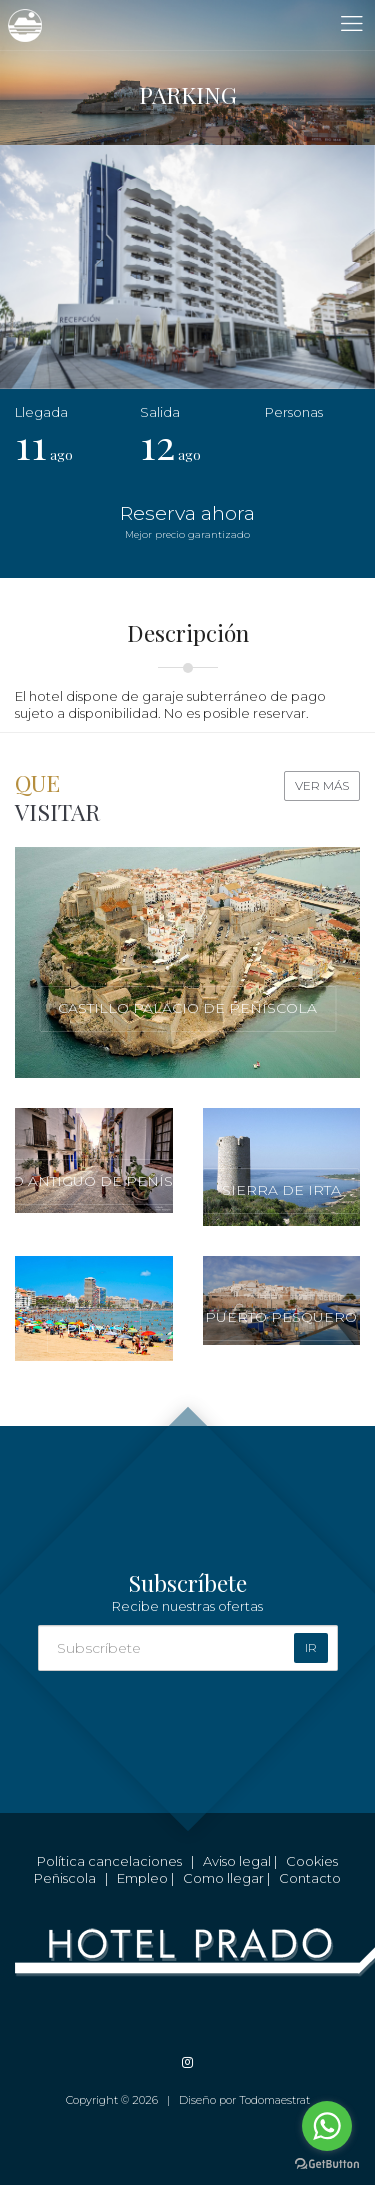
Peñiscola (65, 1878)
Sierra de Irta (281, 1190)
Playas (94, 1329)
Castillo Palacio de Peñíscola (187, 1008)
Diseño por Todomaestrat (244, 2100)
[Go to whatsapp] (327, 2126)
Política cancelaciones (109, 1861)
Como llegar (223, 1878)
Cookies (312, 1861)
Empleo (142, 1878)
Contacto (310, 1878)
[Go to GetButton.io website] (327, 2164)
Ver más (322, 785)
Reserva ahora (187, 521)
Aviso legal (237, 1861)
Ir (311, 1647)
